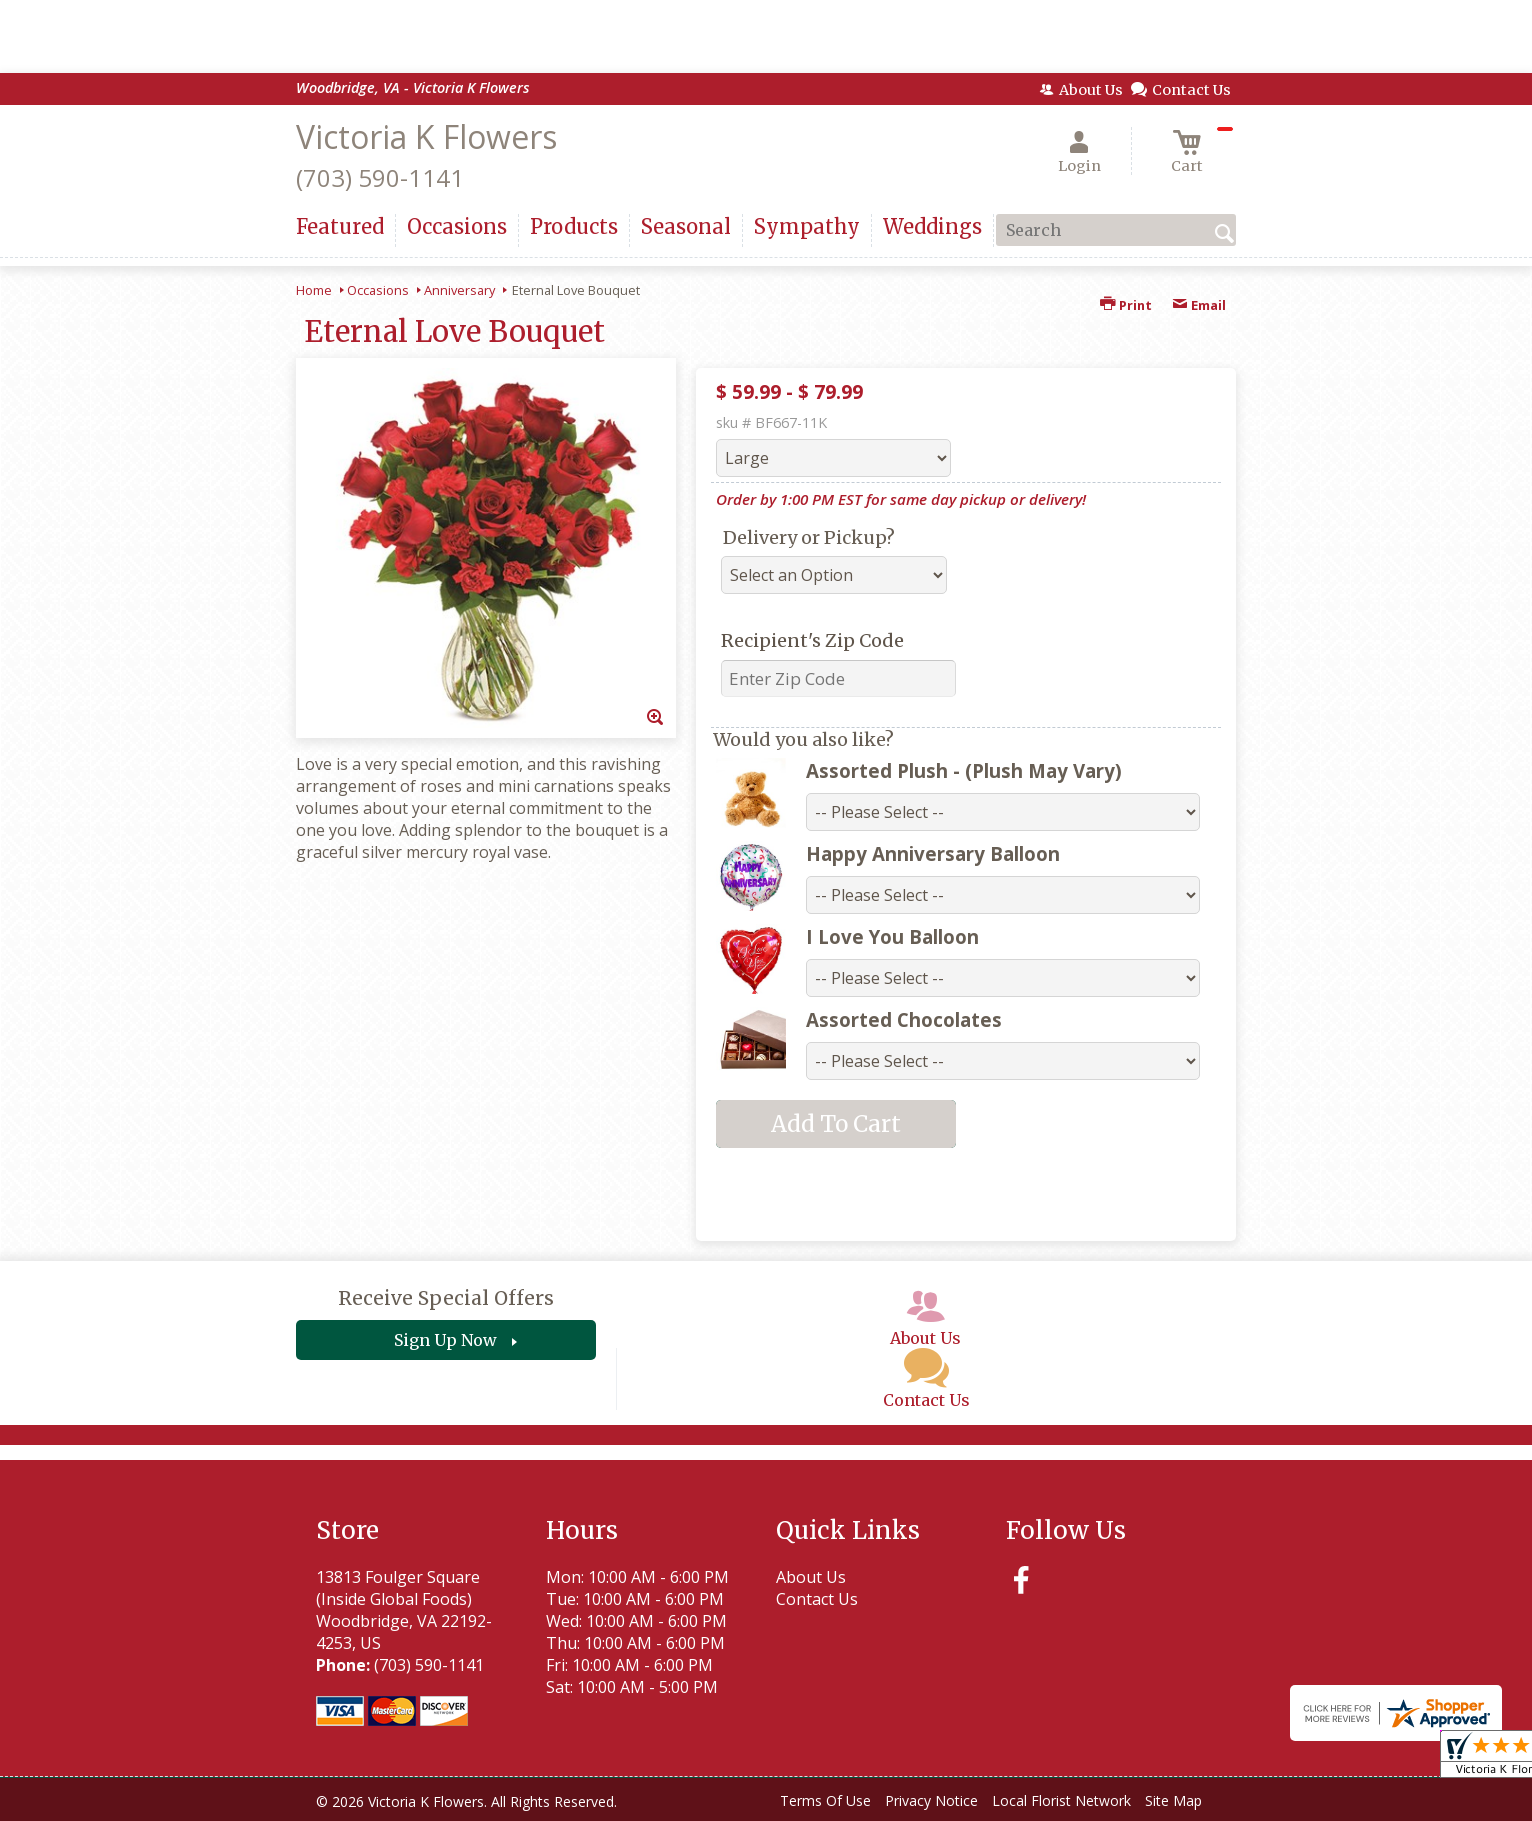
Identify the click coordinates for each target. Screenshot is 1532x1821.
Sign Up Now (445, 1340)
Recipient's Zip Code (812, 640)
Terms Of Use (825, 1800)
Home (314, 290)
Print (1126, 305)
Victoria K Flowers (426, 136)
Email (1199, 305)
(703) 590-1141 (380, 177)
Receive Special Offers (446, 1298)
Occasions (378, 290)
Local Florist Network (1061, 1800)
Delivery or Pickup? (809, 537)
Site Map (1173, 1800)
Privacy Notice (931, 1800)
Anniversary (459, 290)
